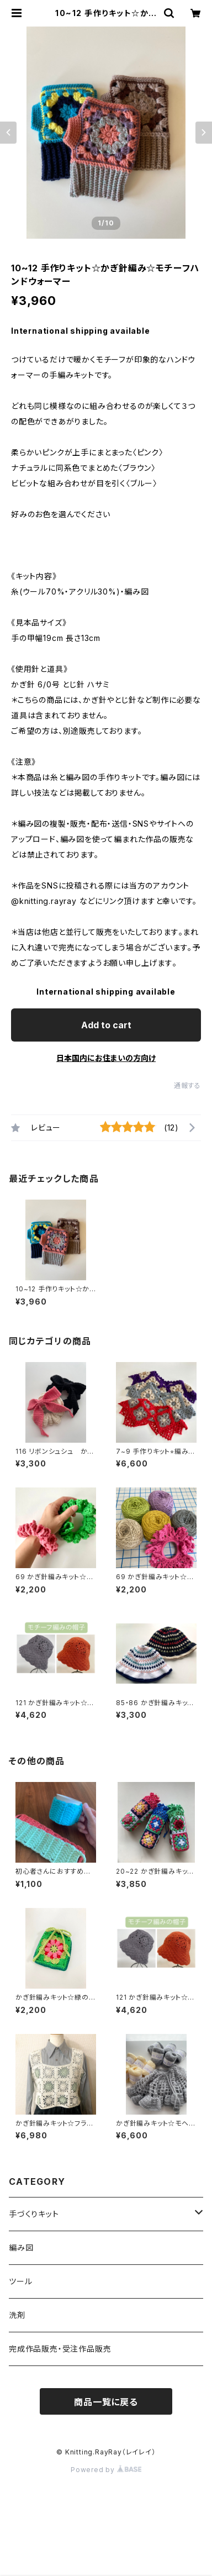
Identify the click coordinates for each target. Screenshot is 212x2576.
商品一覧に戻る (106, 2401)
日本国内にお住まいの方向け (106, 1058)
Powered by (106, 2469)
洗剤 (17, 2315)
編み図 (21, 2247)
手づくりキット (34, 2213)
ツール (20, 2281)
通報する (187, 1085)
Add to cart (106, 1025)
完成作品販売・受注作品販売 (60, 2348)
